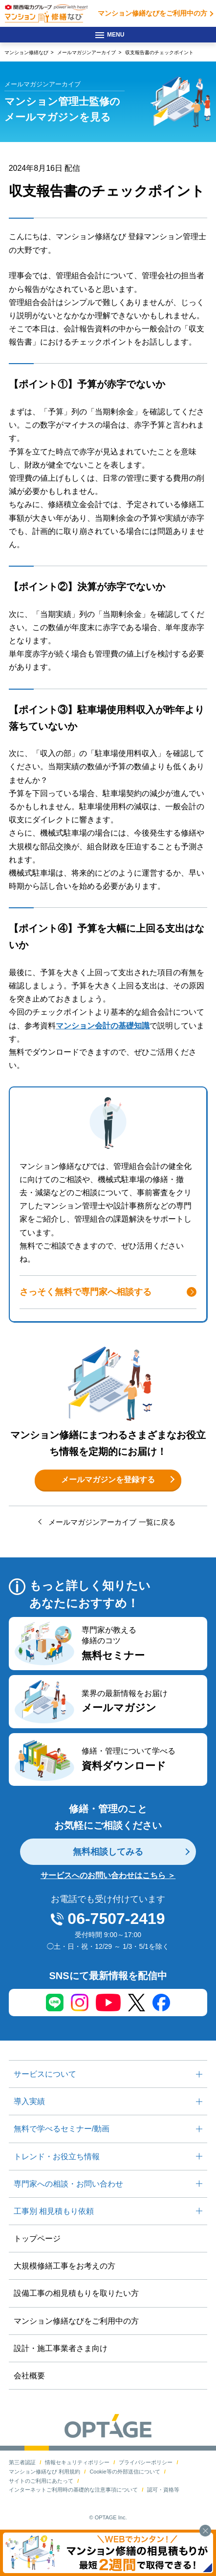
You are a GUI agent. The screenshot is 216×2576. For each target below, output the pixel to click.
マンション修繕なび (26, 52)
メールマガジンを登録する (108, 1479)
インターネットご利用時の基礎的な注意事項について (73, 2490)
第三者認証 (22, 2462)
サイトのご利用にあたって (41, 2481)
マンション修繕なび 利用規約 (44, 2471)
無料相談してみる (108, 1852)
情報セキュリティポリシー (77, 2462)
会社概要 (29, 2376)
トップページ (37, 2238)
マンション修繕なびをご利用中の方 (148, 13)
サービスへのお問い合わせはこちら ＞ (108, 1875)
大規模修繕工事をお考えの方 (64, 2266)
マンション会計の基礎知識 (103, 1026)
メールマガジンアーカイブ (86, 52)
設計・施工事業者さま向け (61, 2348)
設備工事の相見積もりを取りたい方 (76, 2293)
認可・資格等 (163, 2490)
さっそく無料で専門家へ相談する (85, 1292)
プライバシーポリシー (146, 2462)
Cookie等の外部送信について (124, 2471)
